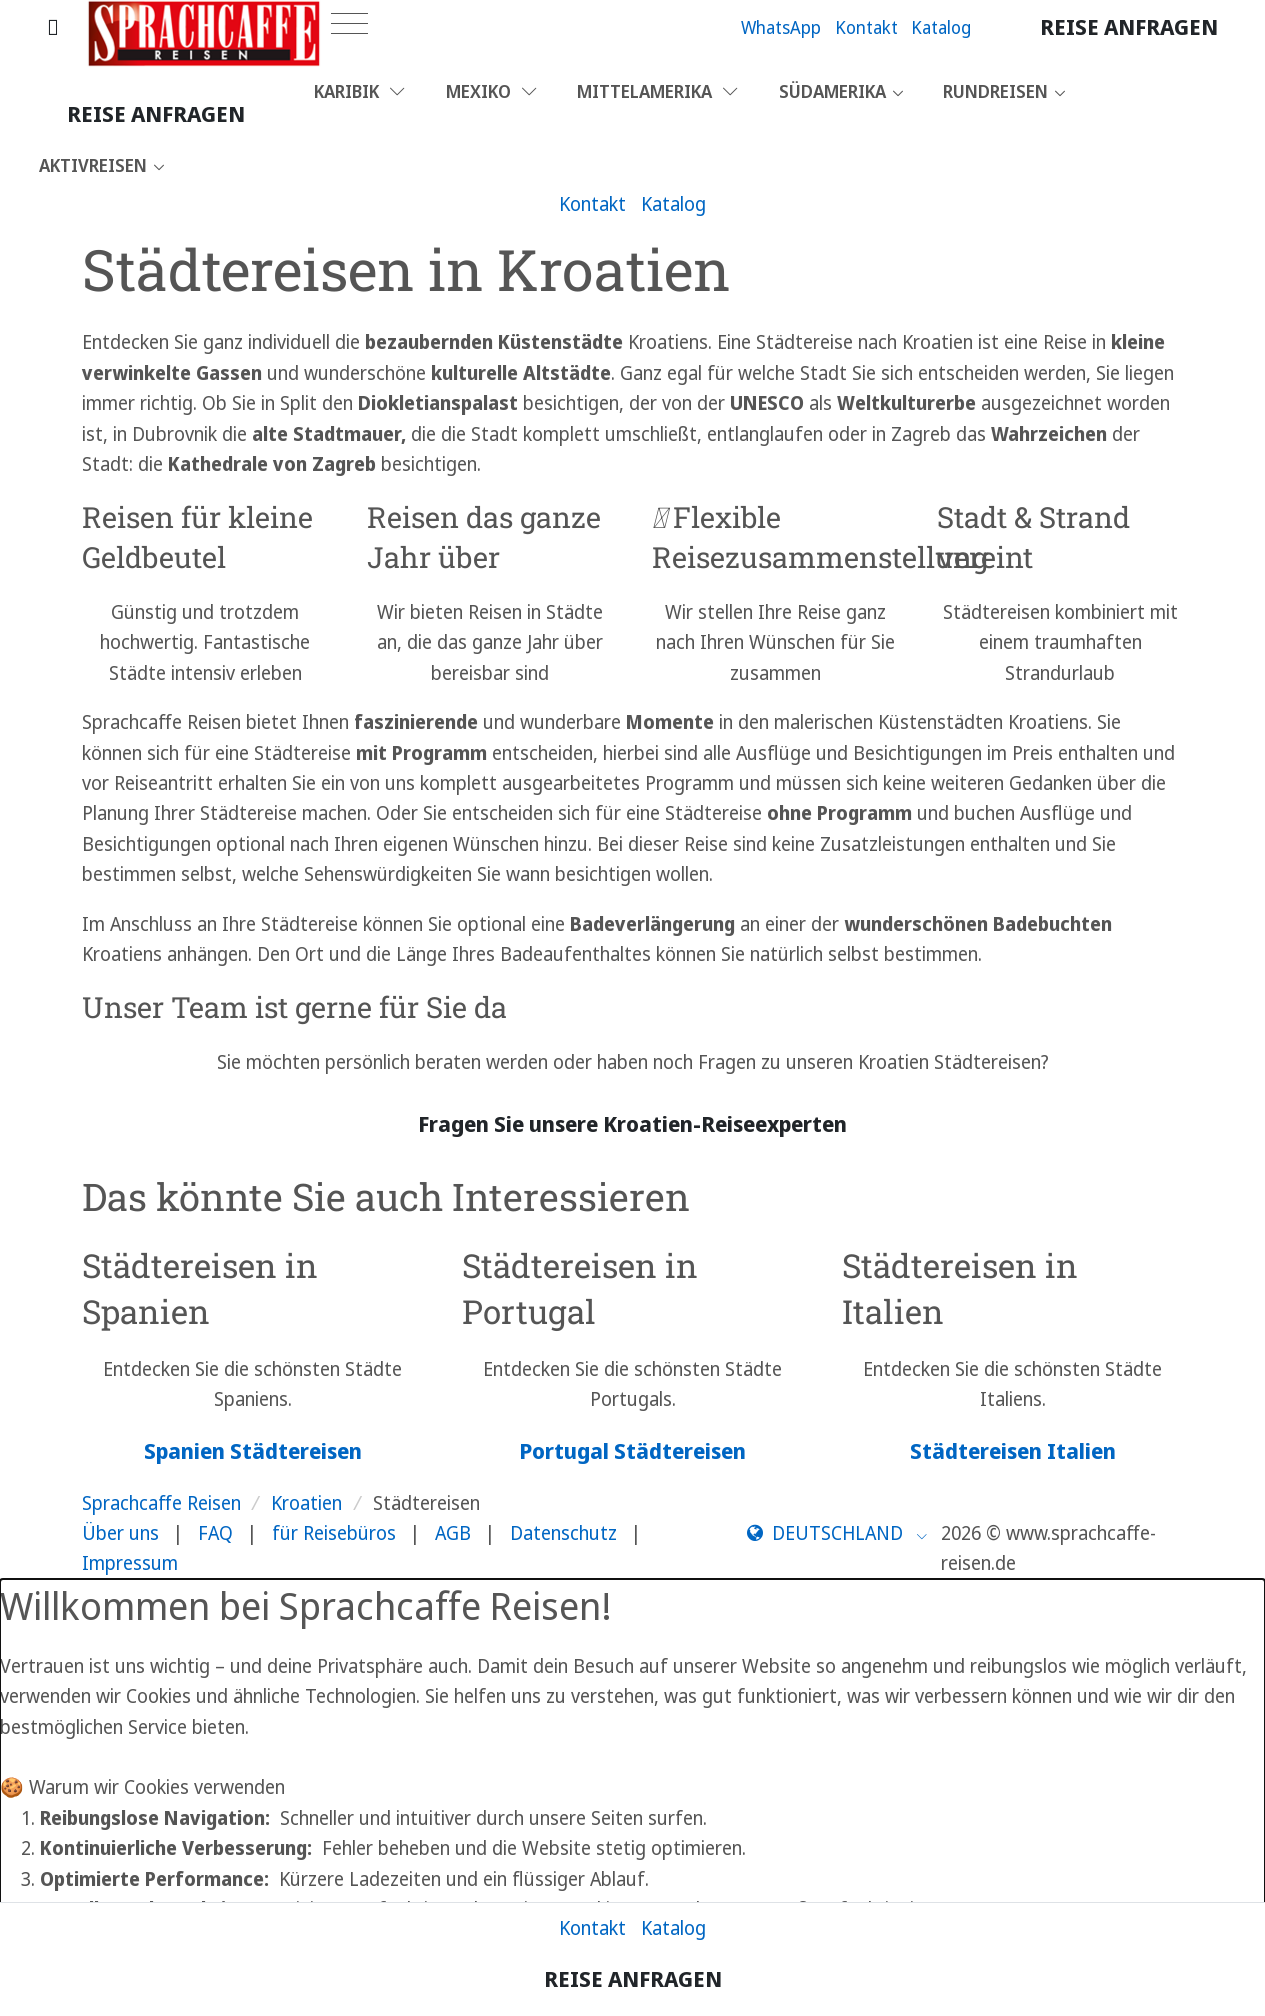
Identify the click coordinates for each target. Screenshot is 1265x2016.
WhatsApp (781, 27)
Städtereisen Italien (1013, 1450)
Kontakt (866, 27)
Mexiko (491, 91)
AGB (453, 1533)
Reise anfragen (1129, 26)
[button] (837, 1533)
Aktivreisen (93, 165)
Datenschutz (563, 1533)
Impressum (130, 1563)
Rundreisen (995, 91)
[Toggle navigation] (349, 24)
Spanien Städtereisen (253, 1450)
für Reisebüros (334, 1533)
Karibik (359, 91)
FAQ (215, 1533)
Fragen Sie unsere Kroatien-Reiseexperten (632, 1123)
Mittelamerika (657, 91)
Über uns (120, 1533)
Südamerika (832, 91)
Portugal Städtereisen (632, 1450)
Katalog (941, 27)
